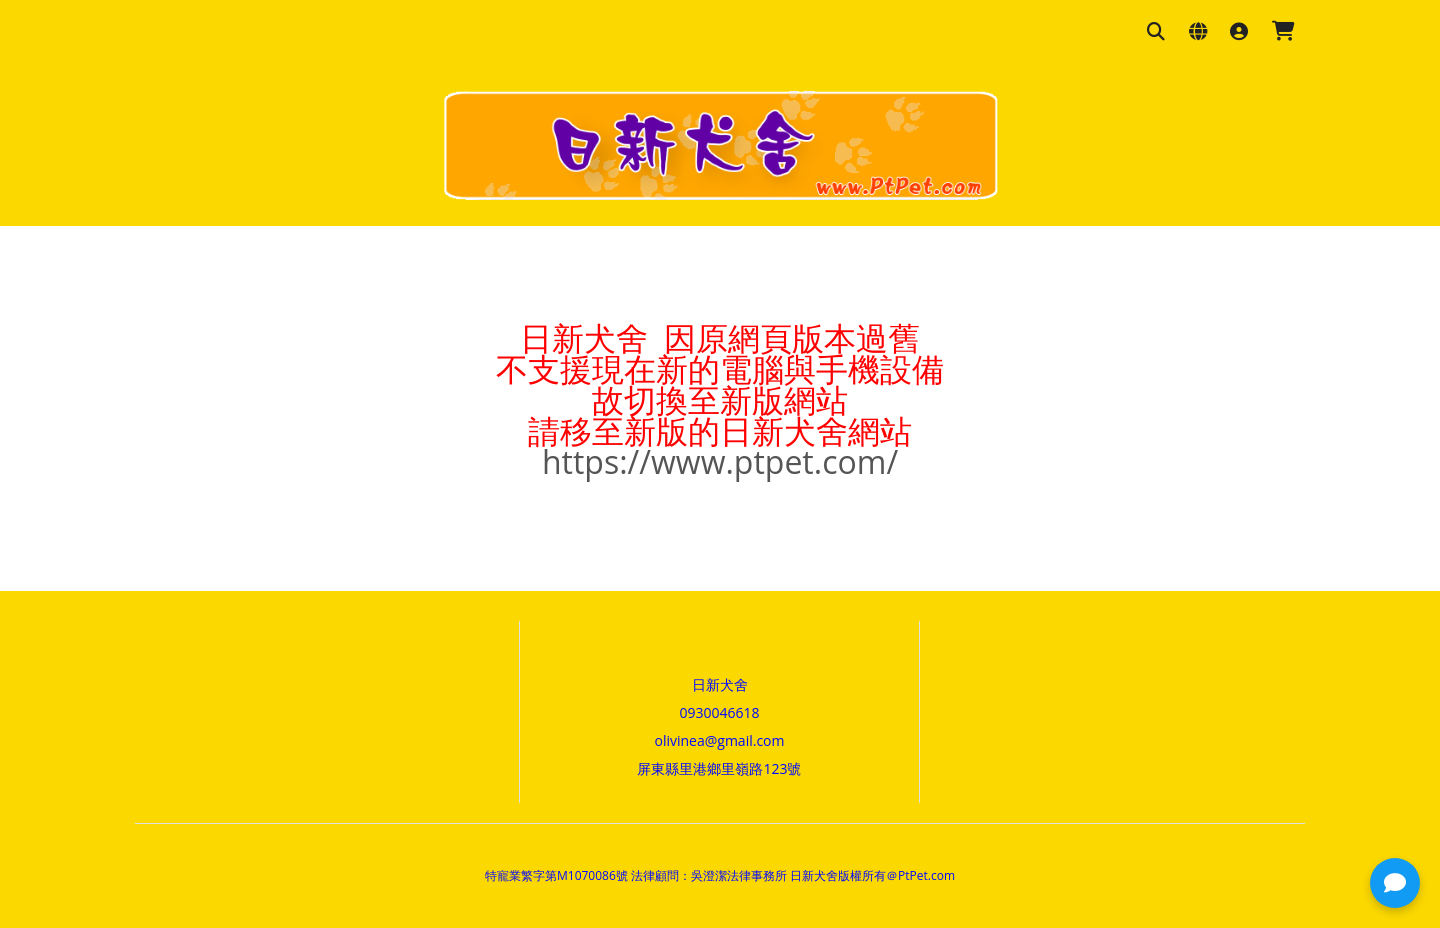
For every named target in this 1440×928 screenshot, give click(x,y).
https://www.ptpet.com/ (720, 461)
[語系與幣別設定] (1198, 32)
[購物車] (1283, 32)
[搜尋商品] (1156, 32)
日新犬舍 (720, 684)
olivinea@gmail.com (720, 740)
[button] (1395, 883)
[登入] (1239, 32)
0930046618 (719, 712)
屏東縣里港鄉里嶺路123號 (719, 768)
